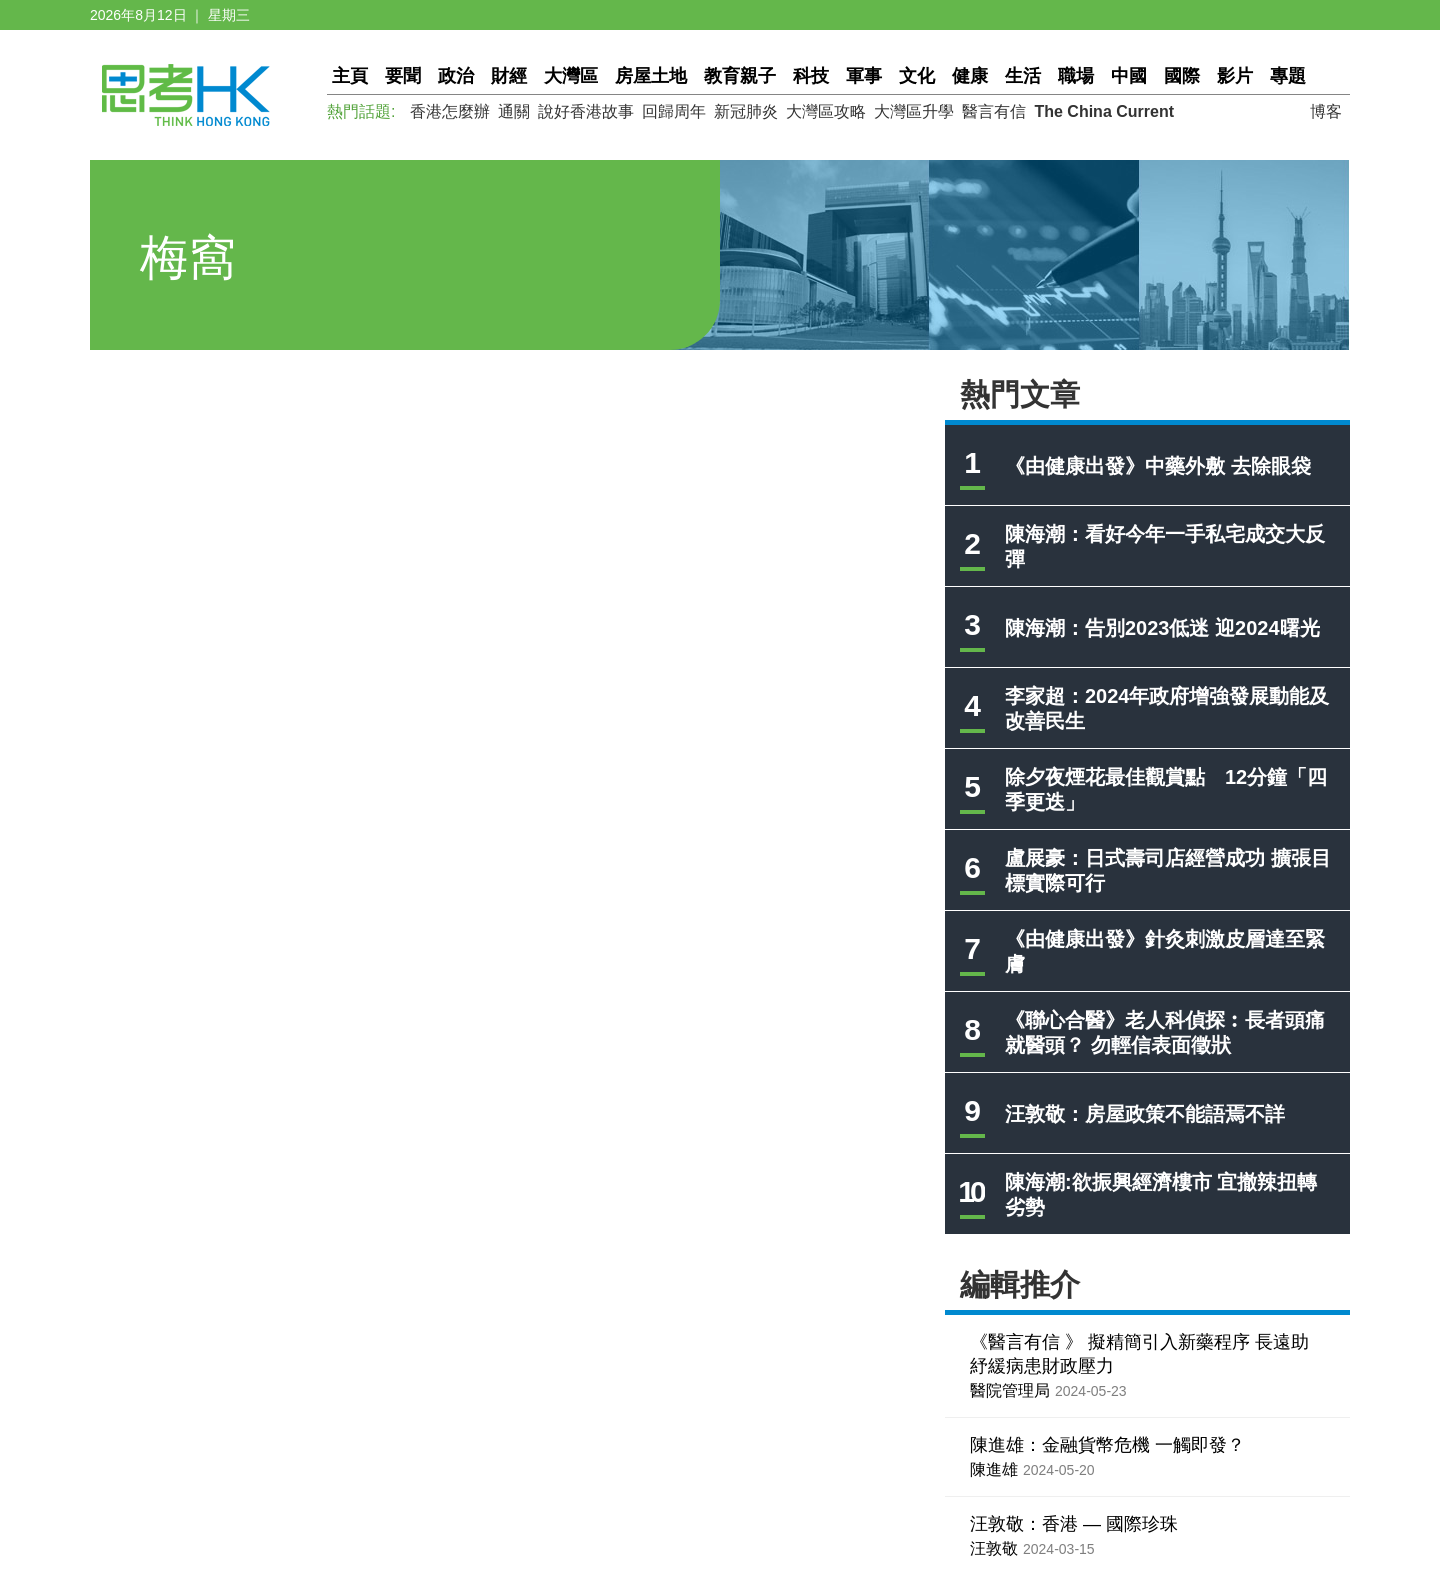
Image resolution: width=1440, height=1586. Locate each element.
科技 (811, 76)
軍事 (864, 76)
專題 (1288, 76)
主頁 (350, 76)
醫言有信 (994, 111)
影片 (1235, 76)
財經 (509, 76)
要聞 (403, 76)
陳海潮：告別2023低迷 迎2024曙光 (1162, 628)
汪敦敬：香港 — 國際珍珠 (1074, 1524)
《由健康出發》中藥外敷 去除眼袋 (1158, 466)
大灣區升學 (914, 111)
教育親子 (740, 76)
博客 (1326, 111)
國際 (1182, 76)
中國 (1129, 76)
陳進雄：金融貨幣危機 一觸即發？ (1107, 1445)
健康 (970, 76)
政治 (456, 76)
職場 (1076, 76)
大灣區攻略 (826, 111)
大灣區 (571, 76)
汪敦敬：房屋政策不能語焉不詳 (1145, 1114)
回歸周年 (674, 111)
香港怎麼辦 (450, 111)
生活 (1023, 76)
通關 (514, 111)
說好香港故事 (586, 111)
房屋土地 (651, 76)
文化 (917, 76)
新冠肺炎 (746, 111)
